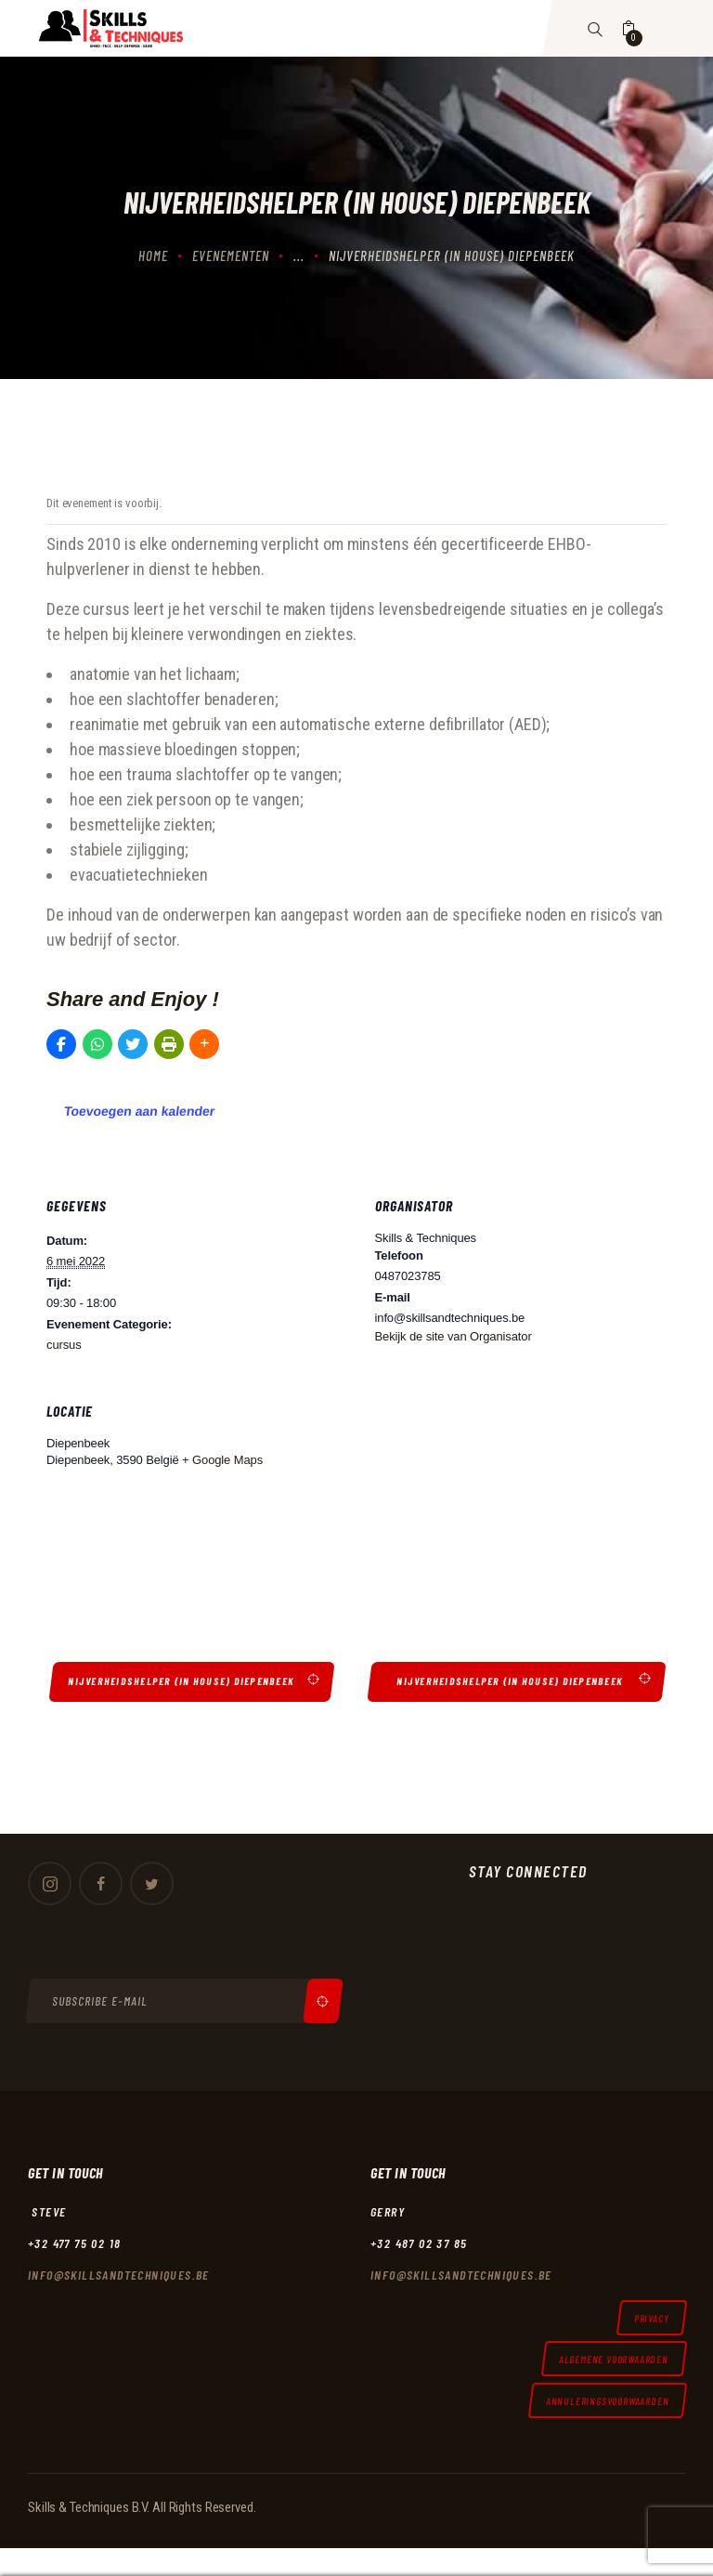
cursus (64, 1345)
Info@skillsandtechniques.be (119, 2274)
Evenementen (230, 255)
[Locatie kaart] (511, 1491)
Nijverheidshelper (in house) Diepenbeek (184, 1681)
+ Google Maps (222, 1460)
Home (153, 255)
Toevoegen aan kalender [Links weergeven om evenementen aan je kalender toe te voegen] (139, 1111)
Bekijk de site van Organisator (453, 1336)
